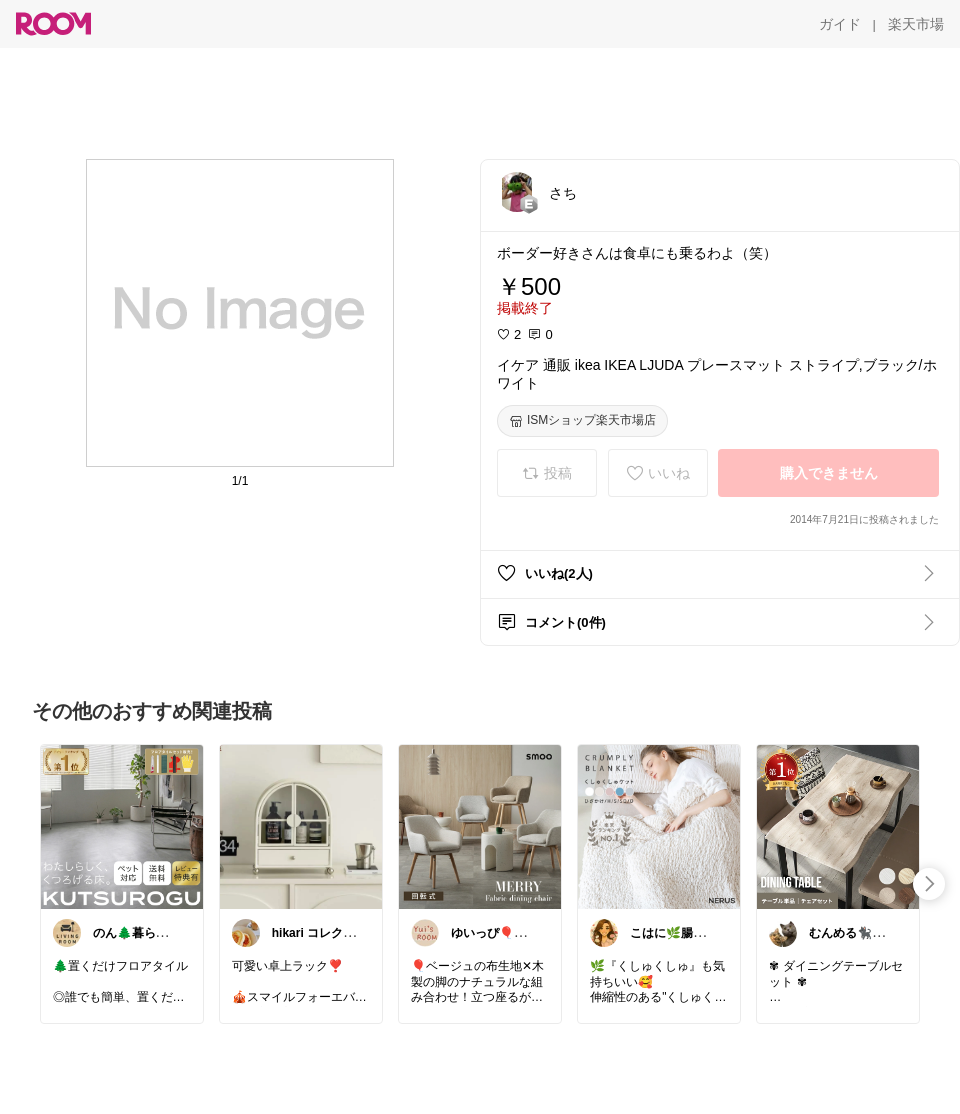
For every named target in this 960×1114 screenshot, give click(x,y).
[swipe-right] (929, 884)
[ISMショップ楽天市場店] (582, 421)
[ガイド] (840, 24)
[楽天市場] (916, 24)
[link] (122, 826)
